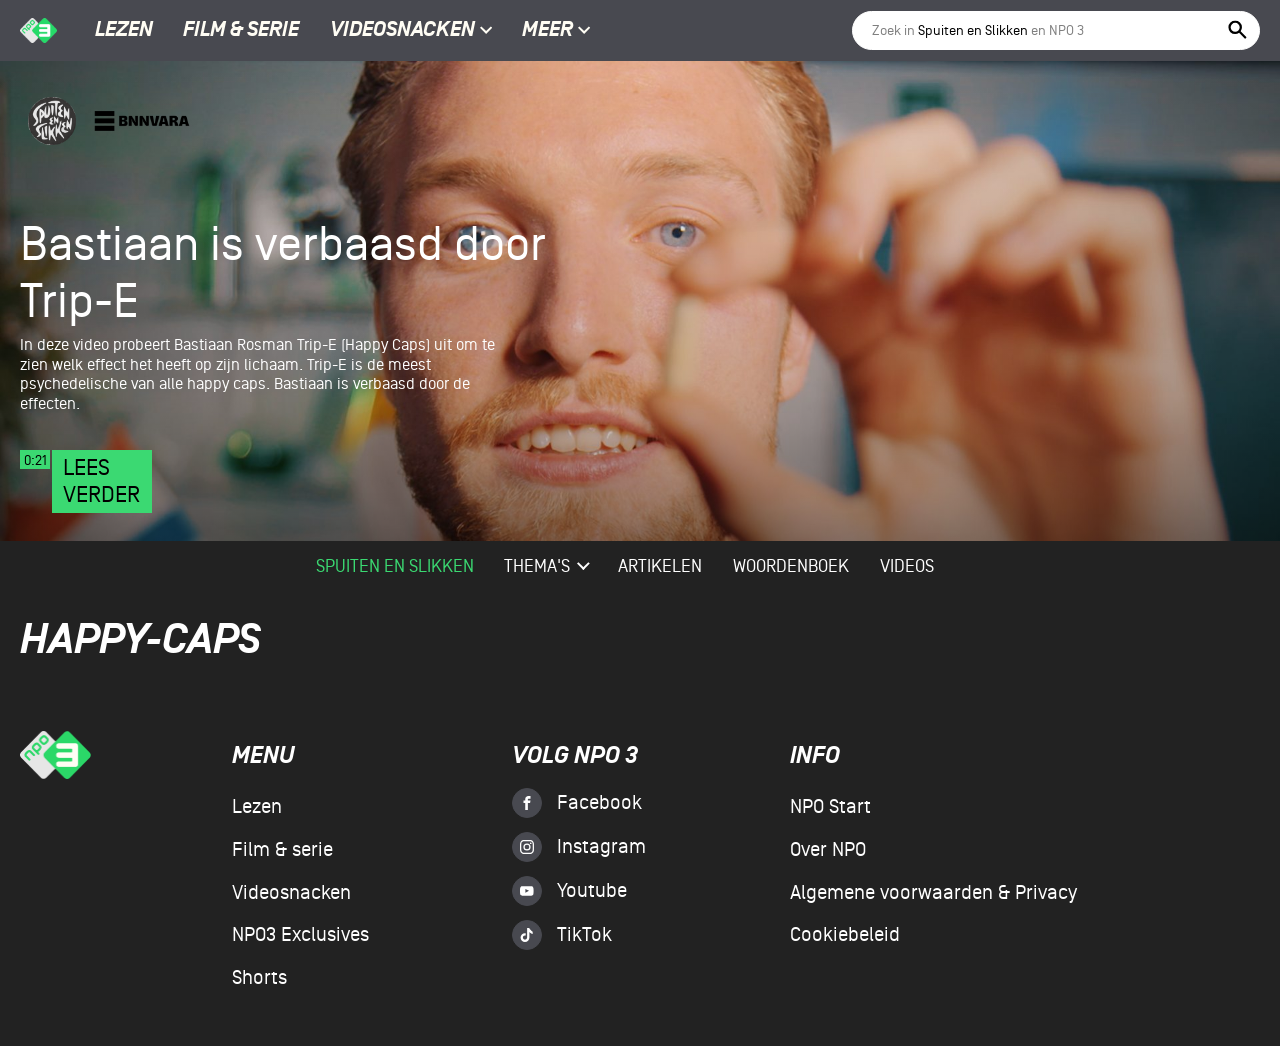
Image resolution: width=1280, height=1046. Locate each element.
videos (907, 566)
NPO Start (830, 807)
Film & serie (241, 31)
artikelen (660, 566)
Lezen (124, 31)
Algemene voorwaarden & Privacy (933, 893)
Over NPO (828, 850)
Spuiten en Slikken (395, 566)
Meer (556, 31)
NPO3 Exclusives (300, 935)
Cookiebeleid (845, 935)
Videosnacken (402, 31)
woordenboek (791, 566)
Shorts (259, 978)
